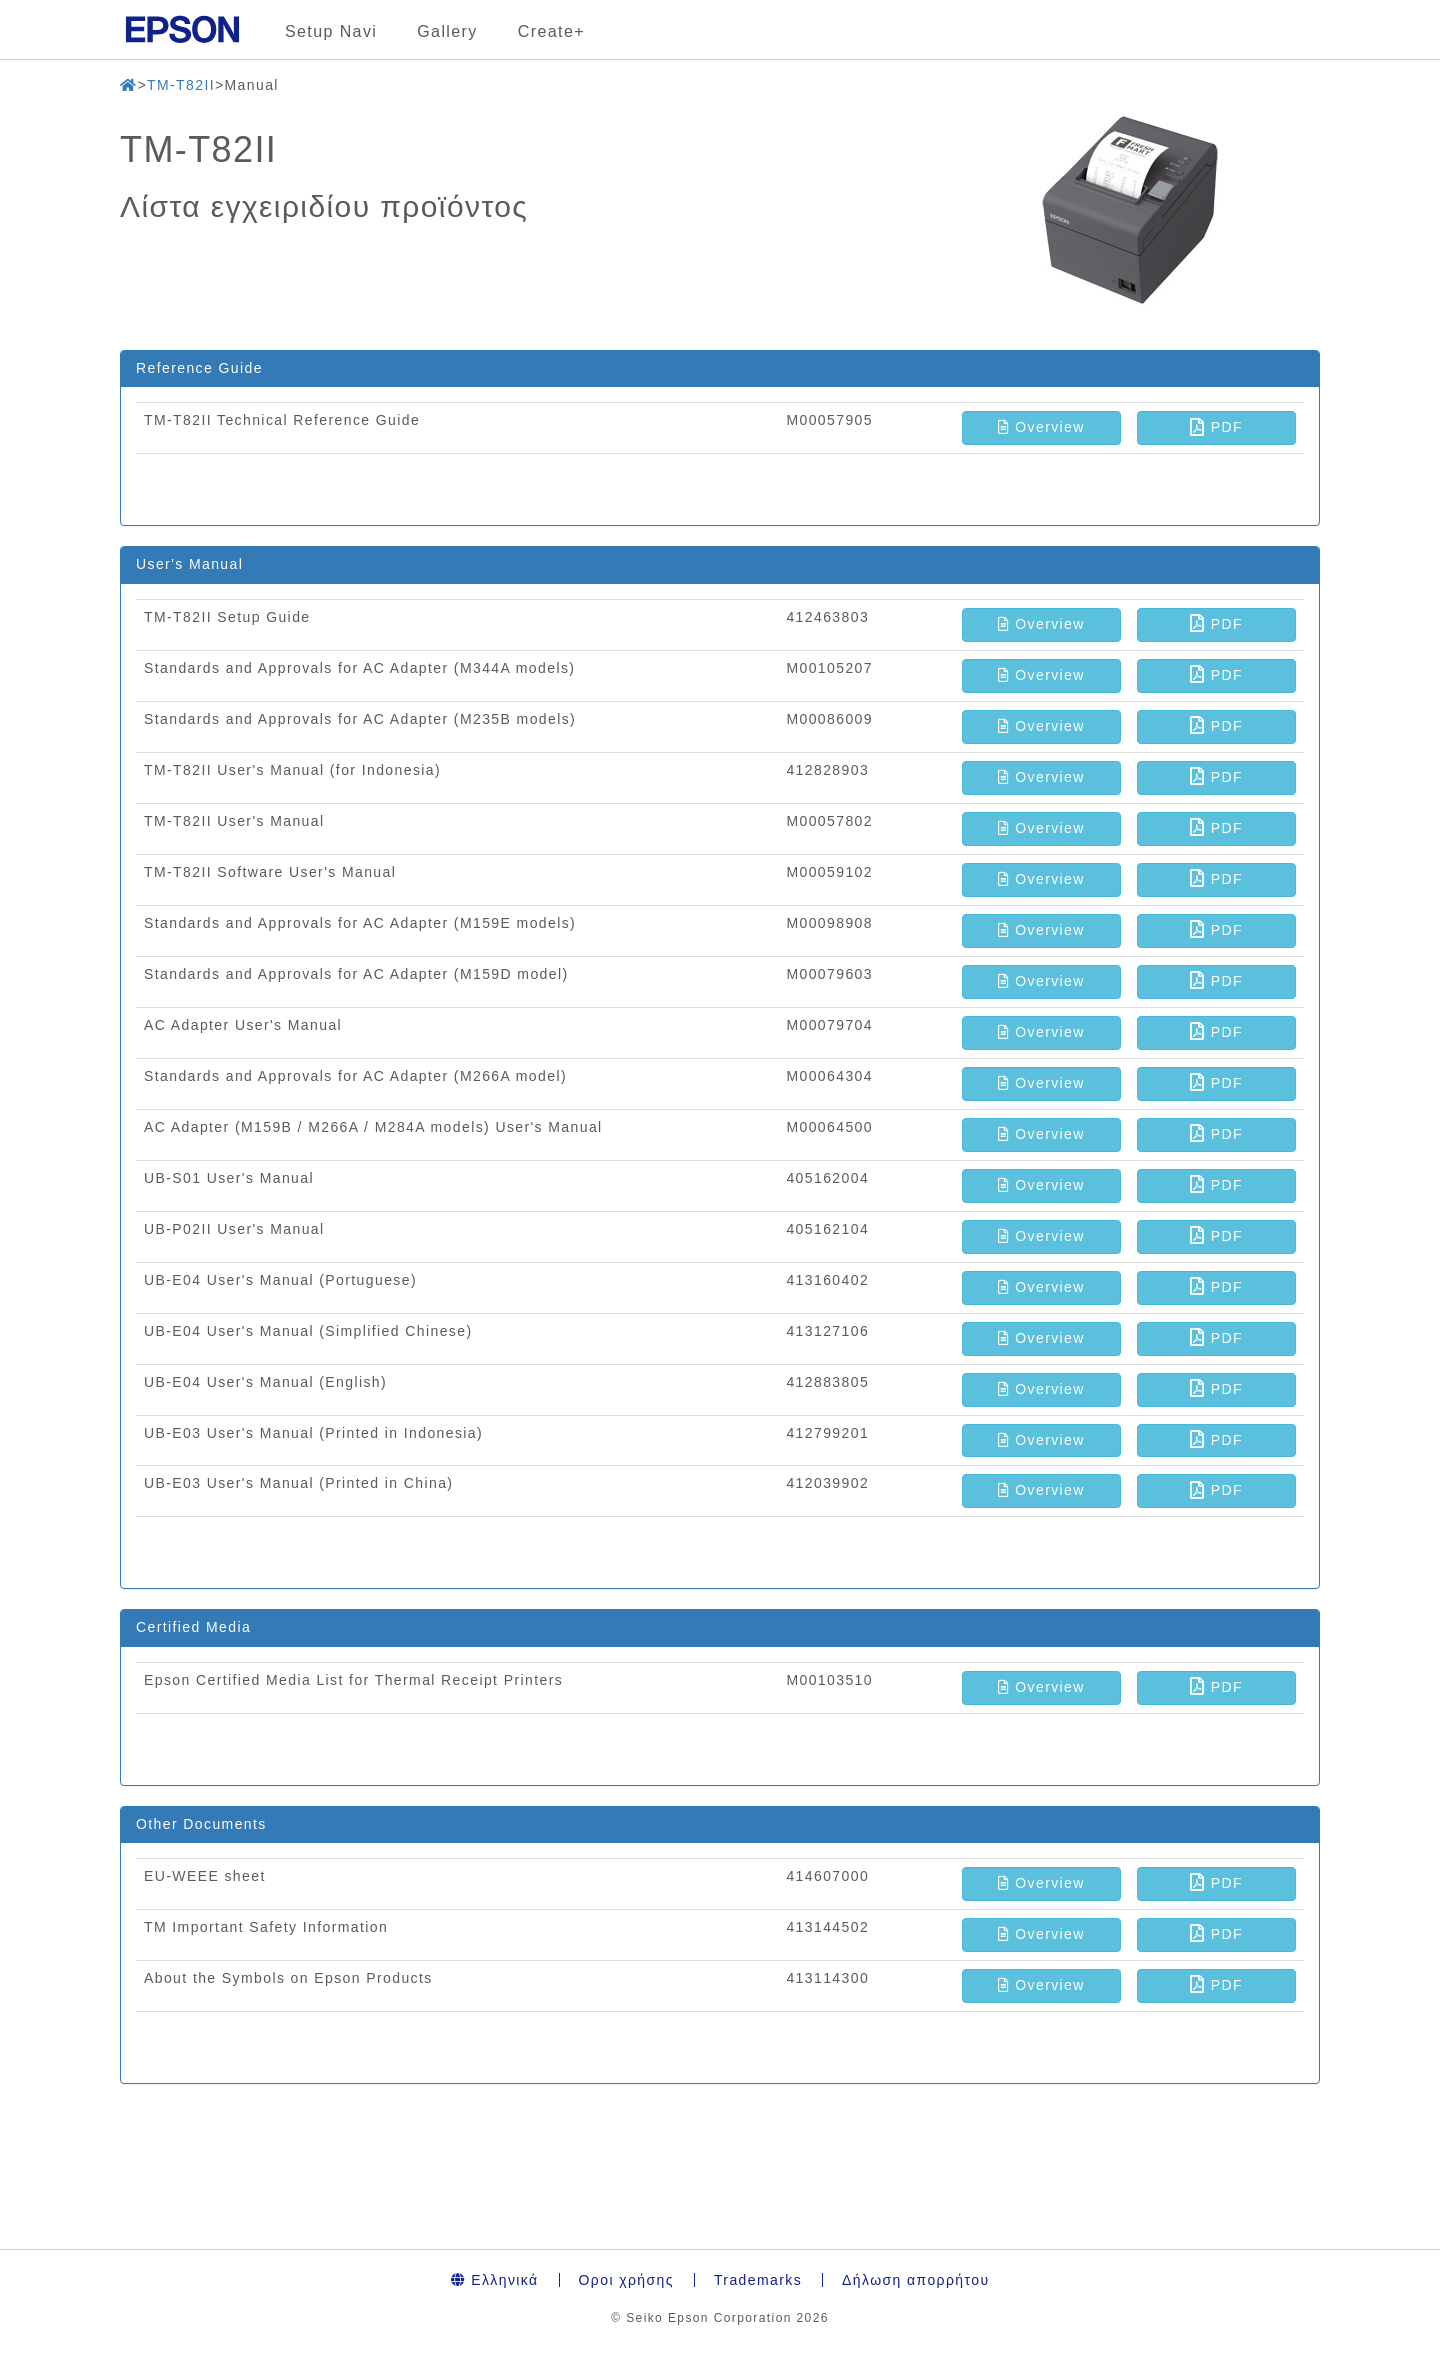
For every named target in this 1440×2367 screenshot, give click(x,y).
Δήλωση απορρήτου (915, 2280)
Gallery (447, 31)
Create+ (551, 31)
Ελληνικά (495, 2280)
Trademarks (758, 2280)
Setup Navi (331, 31)
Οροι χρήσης (626, 2280)
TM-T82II (181, 85)
